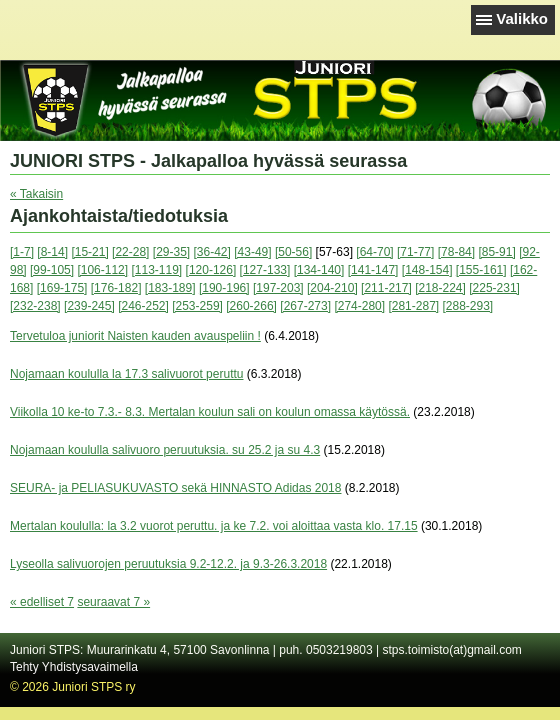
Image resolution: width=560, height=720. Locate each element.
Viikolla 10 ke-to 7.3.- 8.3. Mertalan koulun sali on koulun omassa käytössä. (210, 412)
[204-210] (332, 288)
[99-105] (52, 270)
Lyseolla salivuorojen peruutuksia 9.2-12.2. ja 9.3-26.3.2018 (168, 564)
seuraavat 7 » (113, 602)
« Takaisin (36, 194)
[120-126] (211, 270)
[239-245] (89, 306)
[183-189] (170, 288)
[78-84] (456, 252)
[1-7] (22, 252)
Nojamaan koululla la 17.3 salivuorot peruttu (126, 374)
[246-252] (143, 306)
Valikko (522, 18)
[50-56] (293, 252)
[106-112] (102, 270)
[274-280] (359, 306)
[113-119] (156, 270)
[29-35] (171, 252)
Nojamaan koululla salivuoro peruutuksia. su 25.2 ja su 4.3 (165, 450)
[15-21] (89, 252)
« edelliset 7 (42, 602)
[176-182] (116, 288)
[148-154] (427, 270)
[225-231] (494, 288)
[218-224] (440, 288)
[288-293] (468, 306)
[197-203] (278, 288)
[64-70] (374, 252)
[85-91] (496, 252)
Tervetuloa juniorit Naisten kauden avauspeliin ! (135, 336)
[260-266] (251, 306)
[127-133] (265, 270)
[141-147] (373, 270)
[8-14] (52, 252)
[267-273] (305, 306)
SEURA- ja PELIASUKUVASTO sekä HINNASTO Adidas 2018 (175, 488)
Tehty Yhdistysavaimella (74, 667)
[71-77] (415, 252)
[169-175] (62, 288)
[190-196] (224, 288)
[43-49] (252, 252)
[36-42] (212, 252)
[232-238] (35, 306)
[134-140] (319, 270)
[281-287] (413, 306)
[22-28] (130, 252)
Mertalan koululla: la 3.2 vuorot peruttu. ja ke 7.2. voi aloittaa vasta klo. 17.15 (214, 526)
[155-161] (481, 270)
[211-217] (386, 288)
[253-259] (197, 306)
